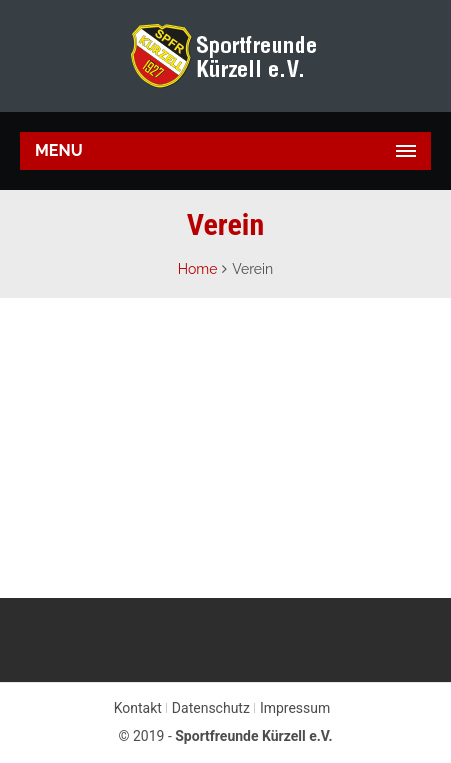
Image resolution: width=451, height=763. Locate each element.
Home (198, 269)
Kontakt (138, 708)
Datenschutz (211, 708)
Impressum (295, 708)
